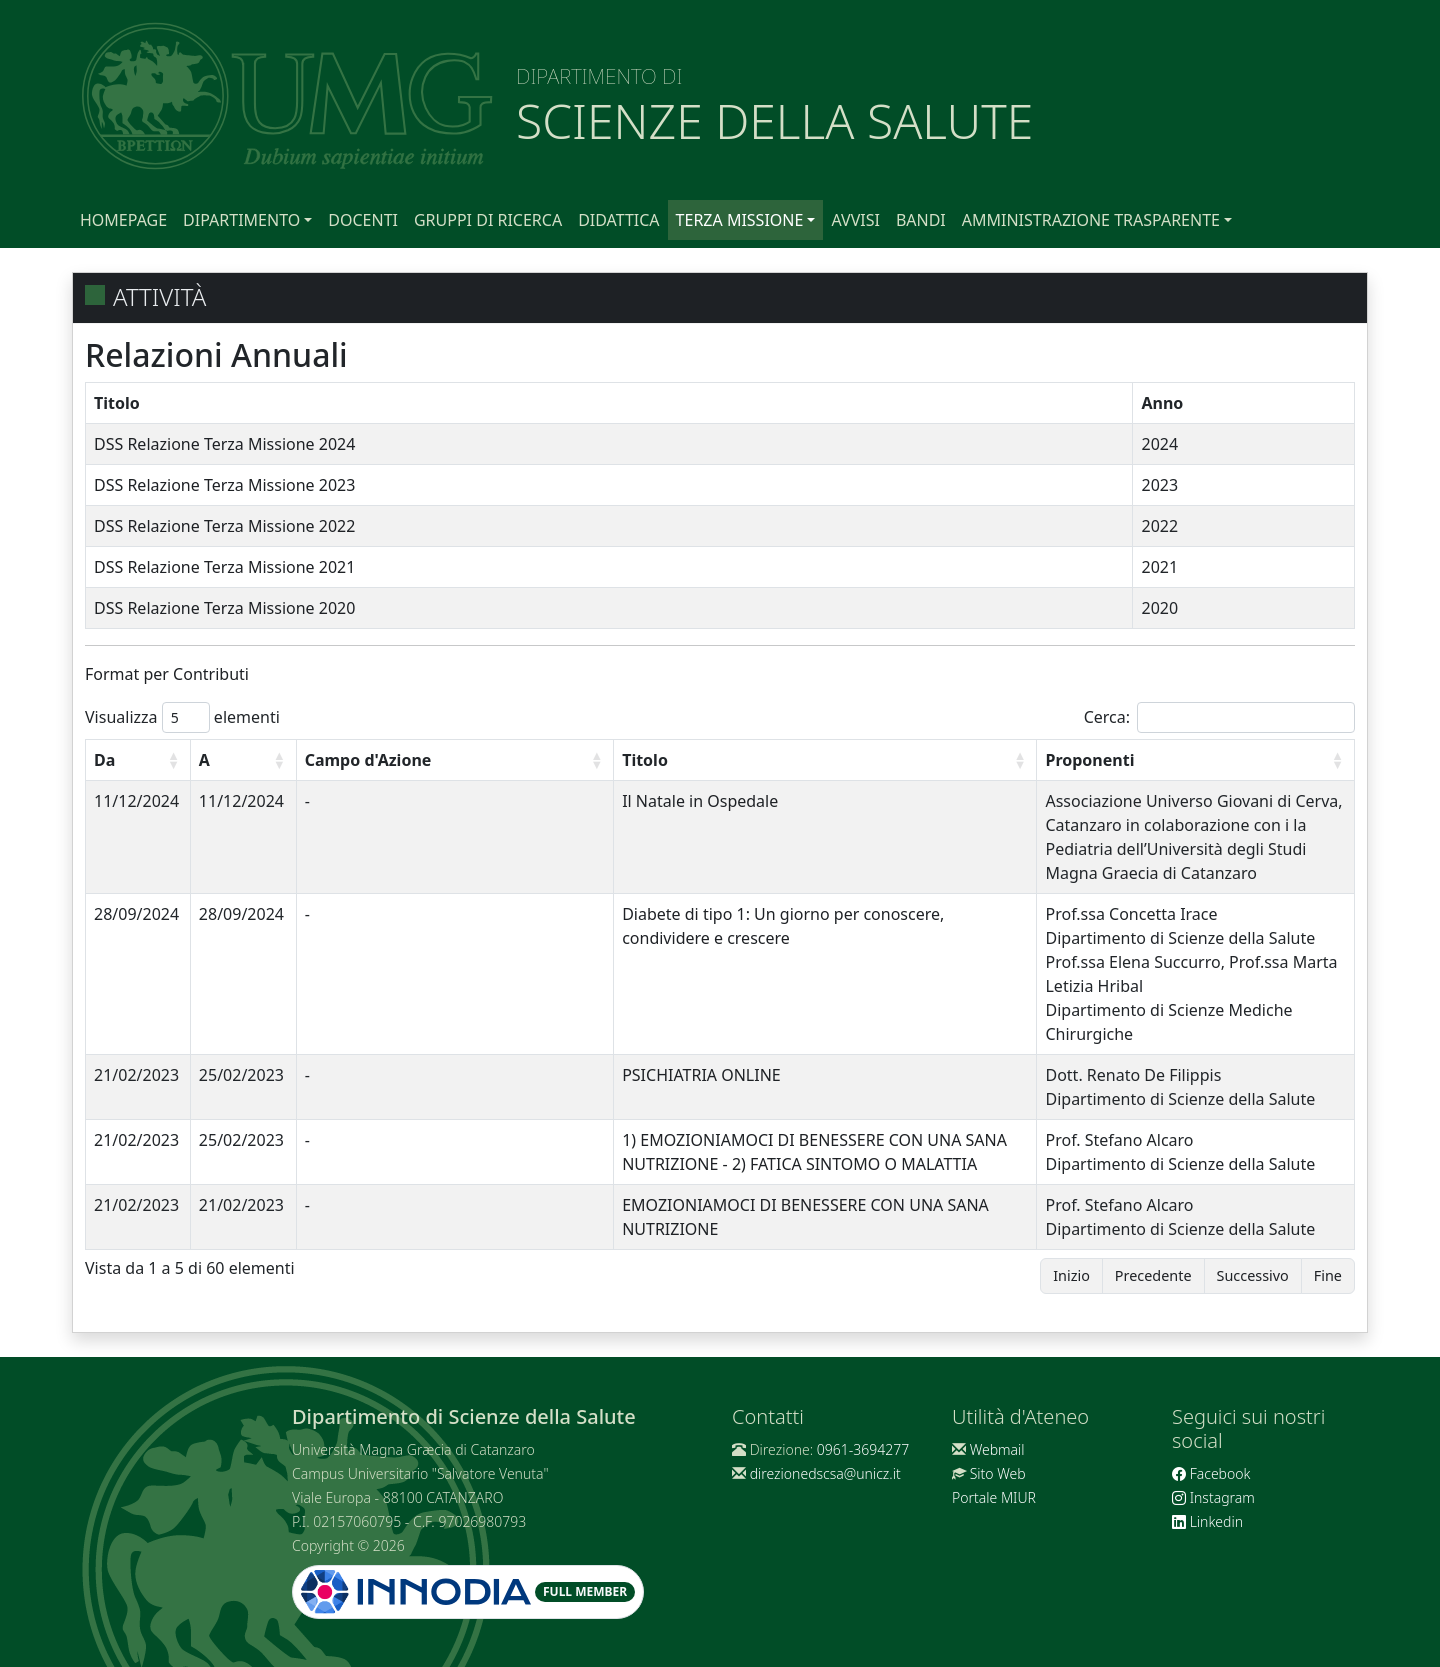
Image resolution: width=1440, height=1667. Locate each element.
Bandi (921, 220)
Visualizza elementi (182, 717)
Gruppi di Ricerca (488, 220)
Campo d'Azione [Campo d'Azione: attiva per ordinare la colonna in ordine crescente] (368, 760)
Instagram (1213, 1497)
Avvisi (855, 220)
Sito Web (998, 1473)
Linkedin (1207, 1521)
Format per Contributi (167, 674)
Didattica (618, 220)
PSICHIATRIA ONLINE (701, 1075)
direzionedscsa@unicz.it (825, 1473)
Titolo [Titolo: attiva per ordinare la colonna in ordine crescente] (645, 760)
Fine (1328, 1275)
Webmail (997, 1449)
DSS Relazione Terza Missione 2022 (224, 526)
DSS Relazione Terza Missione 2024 (224, 444)
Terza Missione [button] (740, 220)
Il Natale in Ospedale (700, 801)
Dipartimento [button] (241, 220)
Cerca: (1219, 717)
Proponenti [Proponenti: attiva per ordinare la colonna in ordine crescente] (1089, 760)
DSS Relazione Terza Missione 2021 (224, 567)
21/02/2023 (136, 1075)
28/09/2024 (136, 914)
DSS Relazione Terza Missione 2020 (224, 608)
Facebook (1211, 1473)
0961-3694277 (863, 1449)
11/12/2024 (136, 801)
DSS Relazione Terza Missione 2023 (224, 485)
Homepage (123, 220)
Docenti (363, 220)
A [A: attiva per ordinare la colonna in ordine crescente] (204, 760)
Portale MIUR (994, 1497)
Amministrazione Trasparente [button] (1091, 220)
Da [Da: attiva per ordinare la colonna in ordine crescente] (104, 760)
